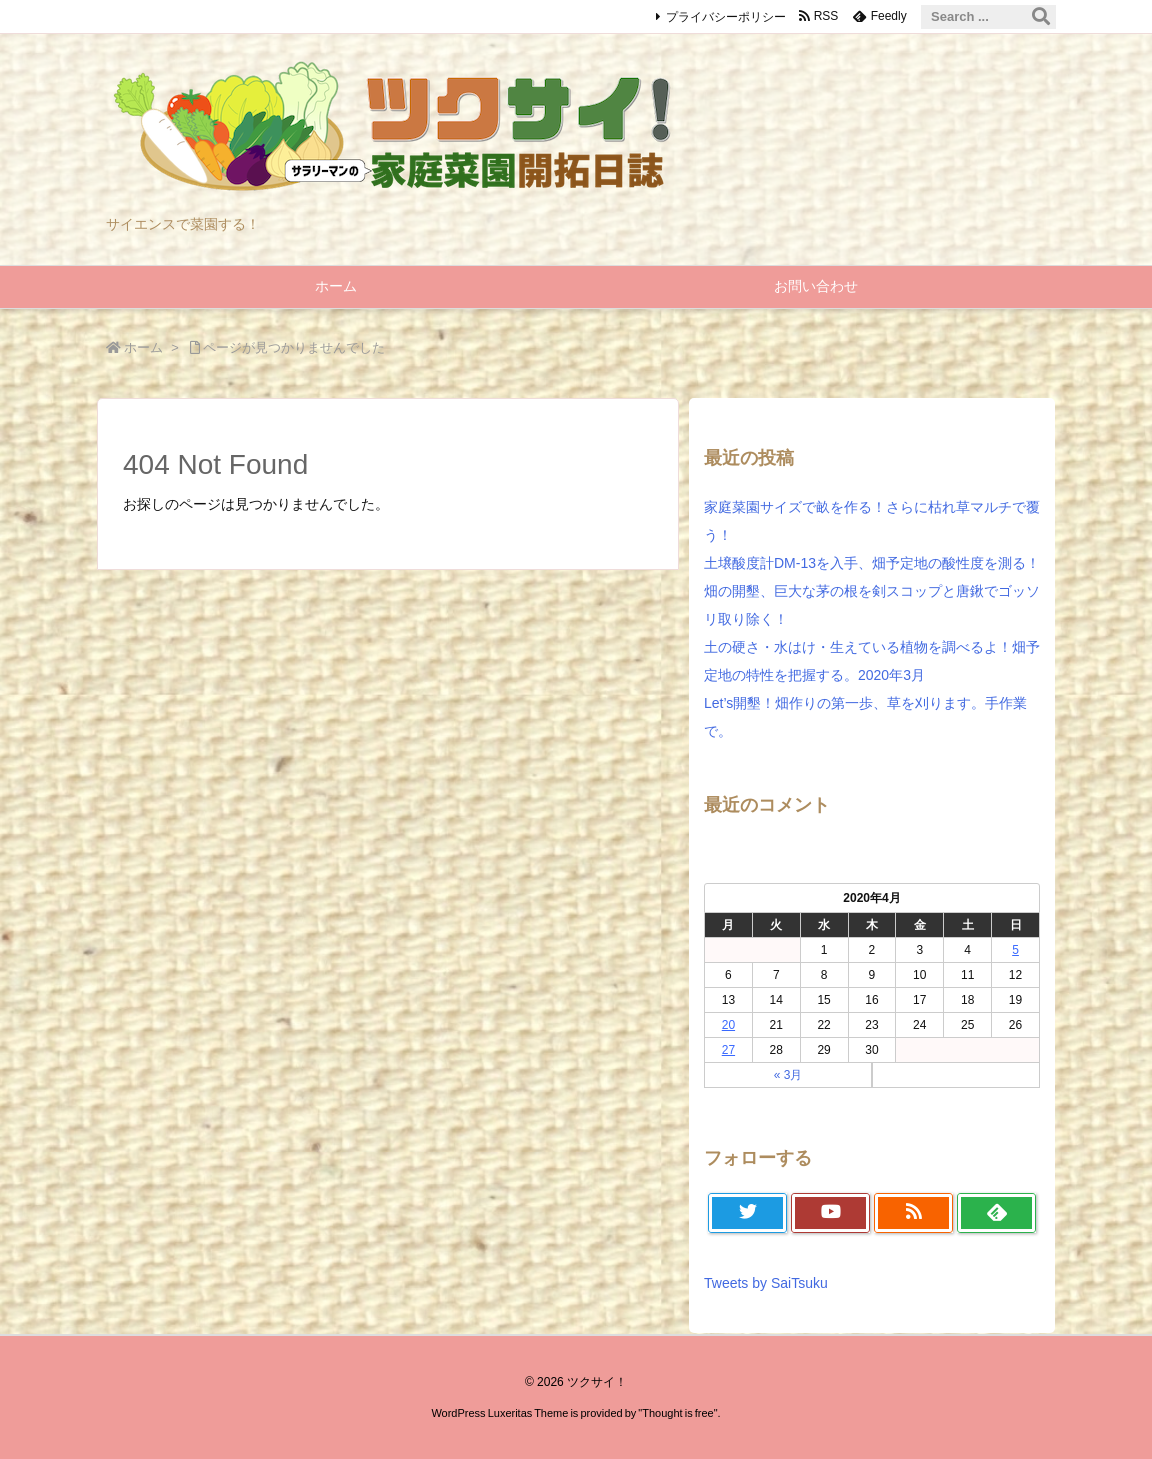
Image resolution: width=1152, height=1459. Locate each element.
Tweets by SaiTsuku (766, 1283)
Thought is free (677, 1413)
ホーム (143, 347)
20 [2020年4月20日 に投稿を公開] (728, 1025)
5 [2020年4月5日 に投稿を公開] (1015, 950)
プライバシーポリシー (726, 17)
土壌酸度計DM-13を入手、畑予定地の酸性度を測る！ (872, 563)
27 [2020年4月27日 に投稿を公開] (728, 1050)
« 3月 (788, 1075)
